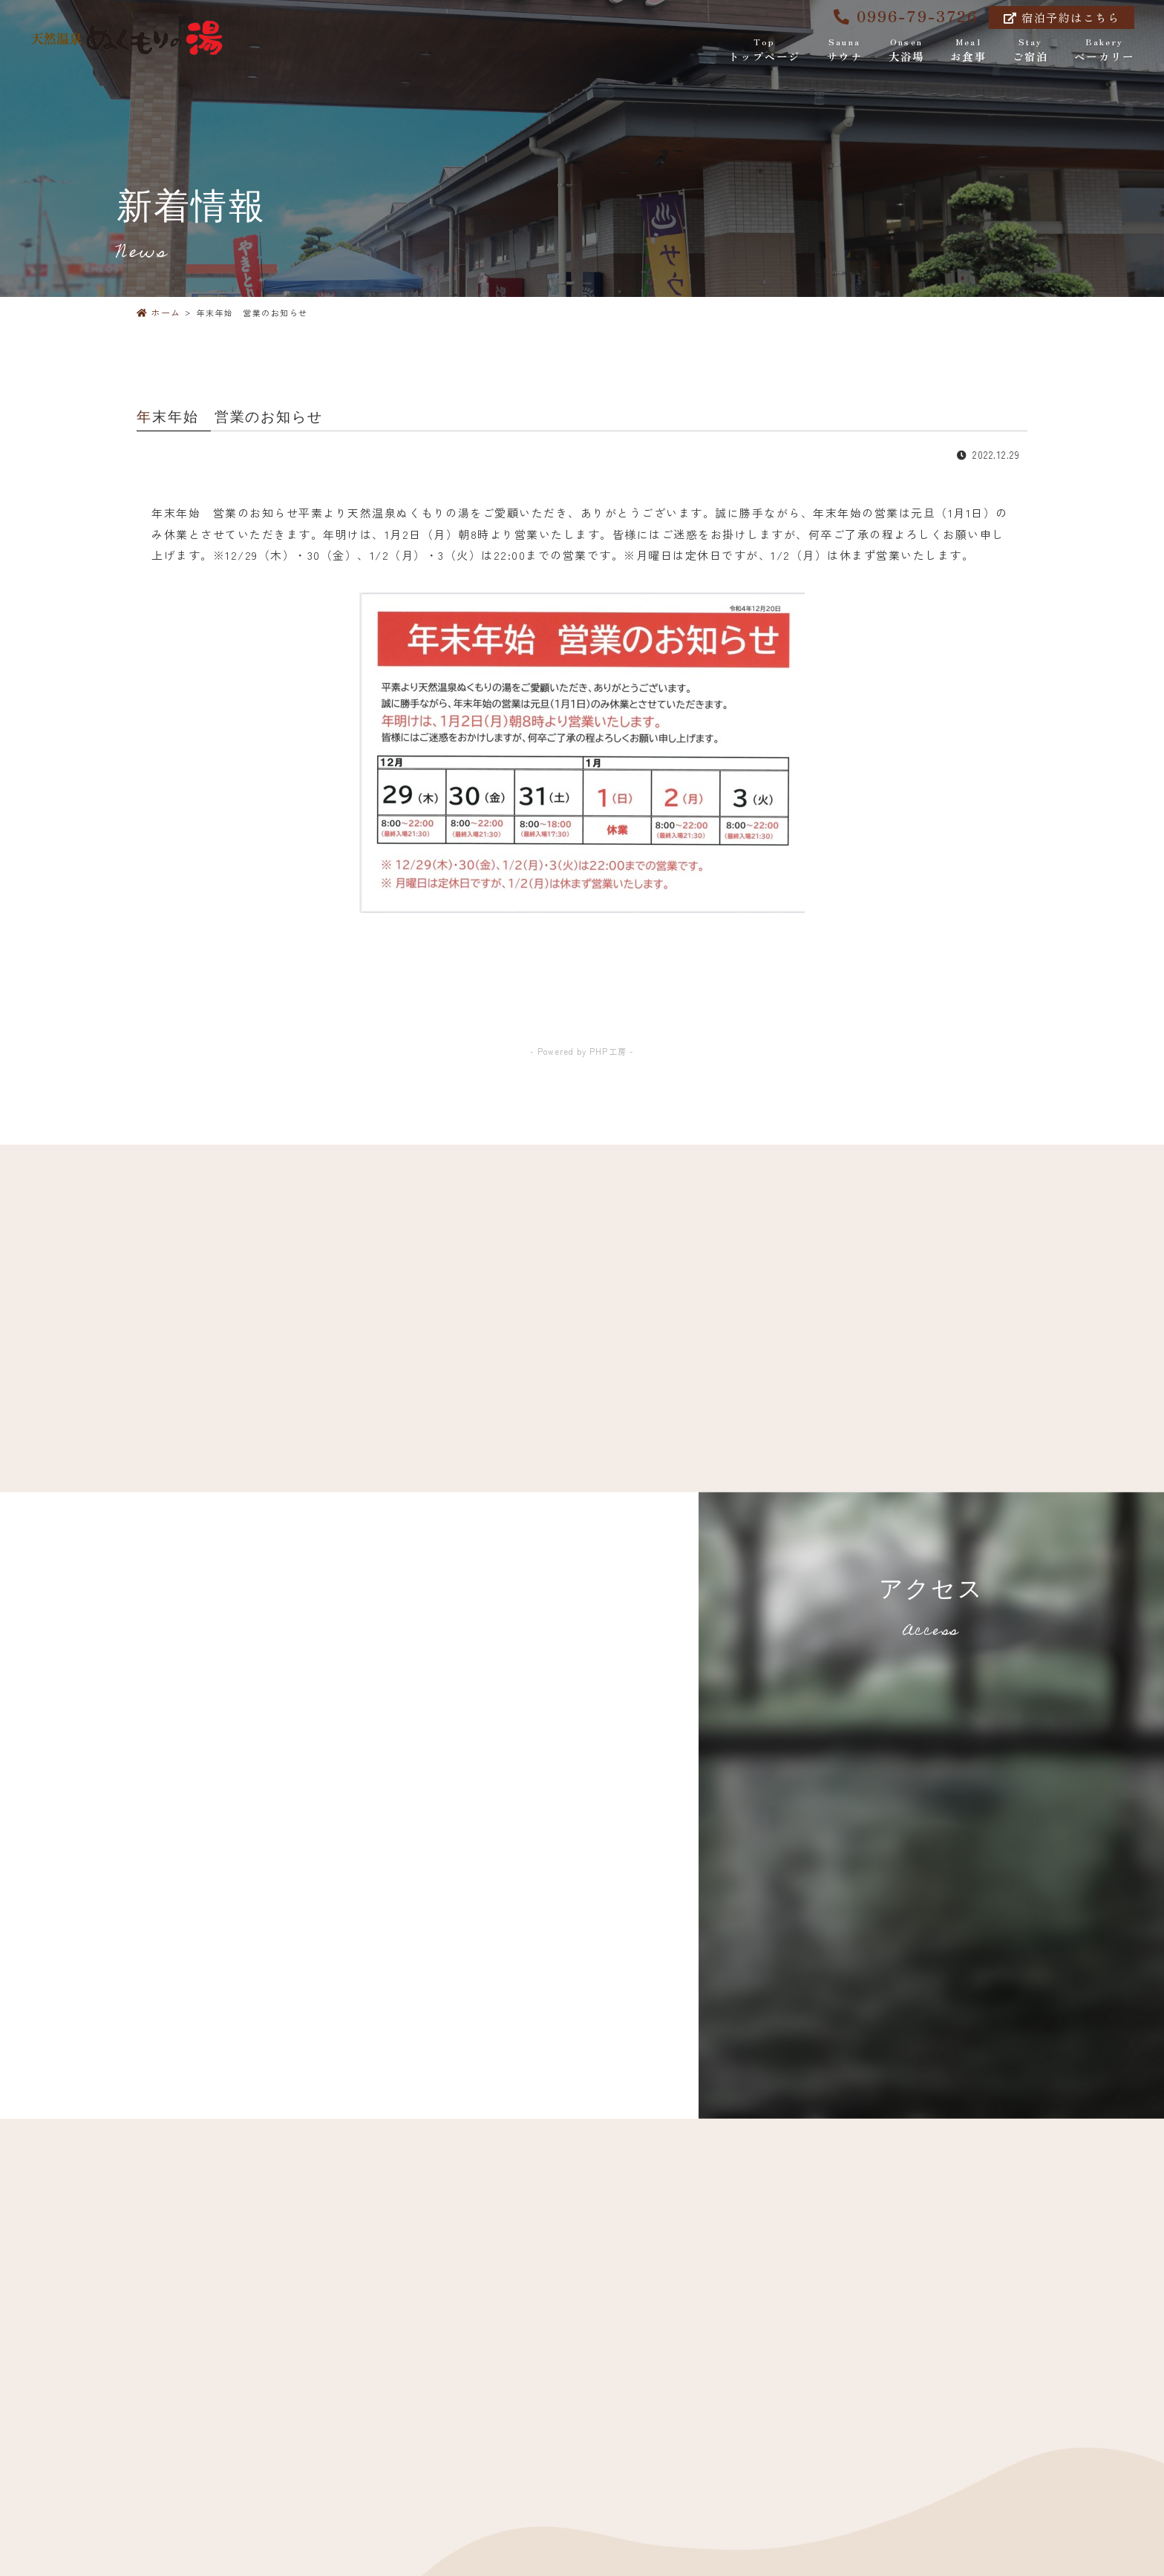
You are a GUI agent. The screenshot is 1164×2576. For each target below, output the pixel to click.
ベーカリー (1104, 51)
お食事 (968, 51)
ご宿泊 (1030, 51)
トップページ (764, 51)
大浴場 (906, 51)
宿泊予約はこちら (1061, 17)
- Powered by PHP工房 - (582, 1051)
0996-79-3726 (906, 15)
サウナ (844, 51)
